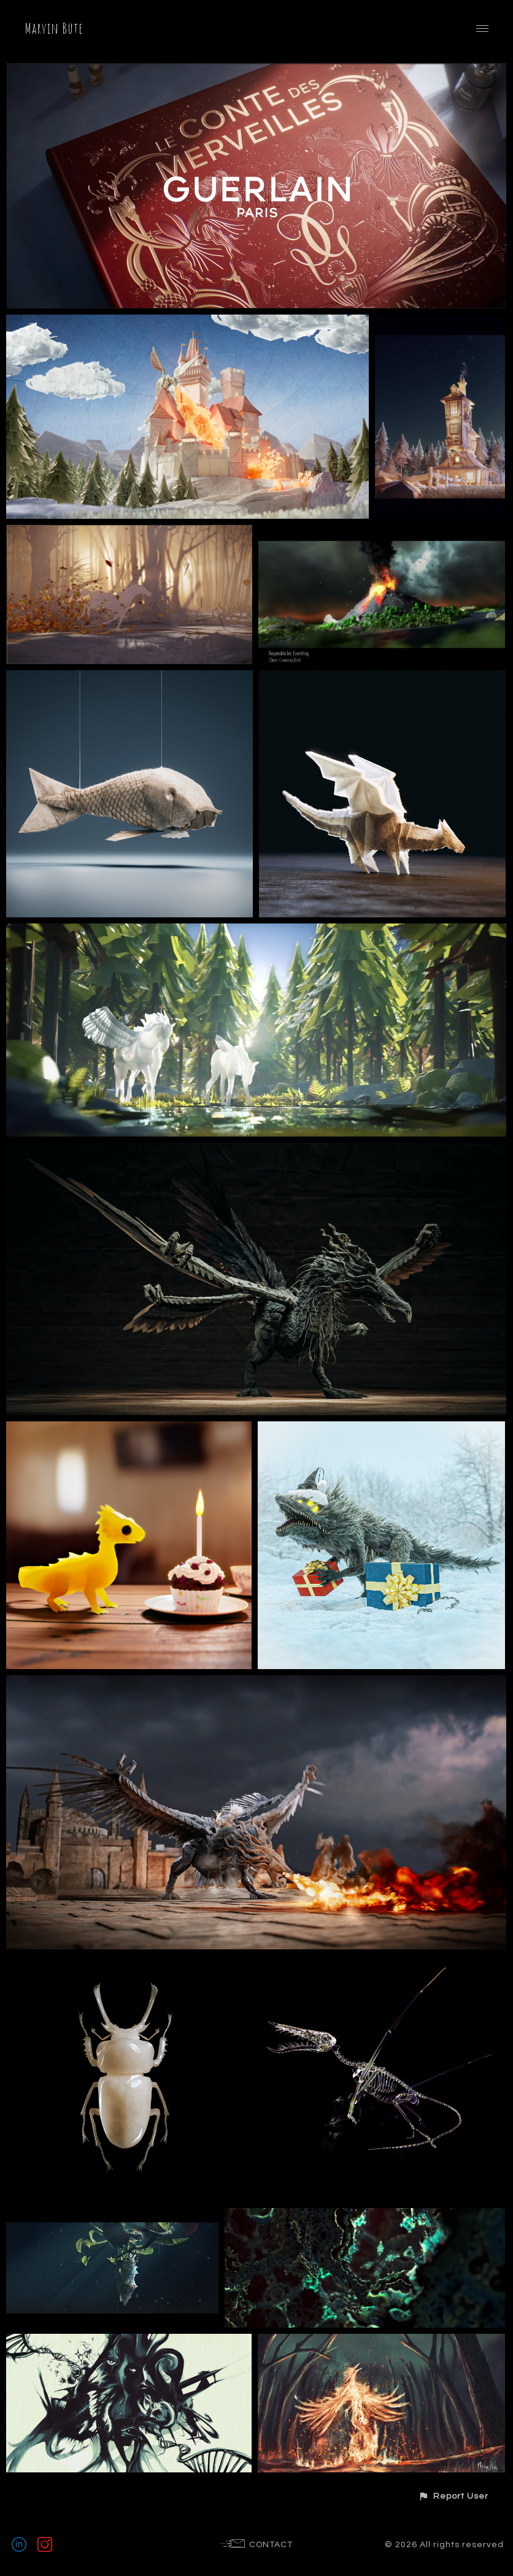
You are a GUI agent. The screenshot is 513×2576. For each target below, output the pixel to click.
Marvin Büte (54, 28)
